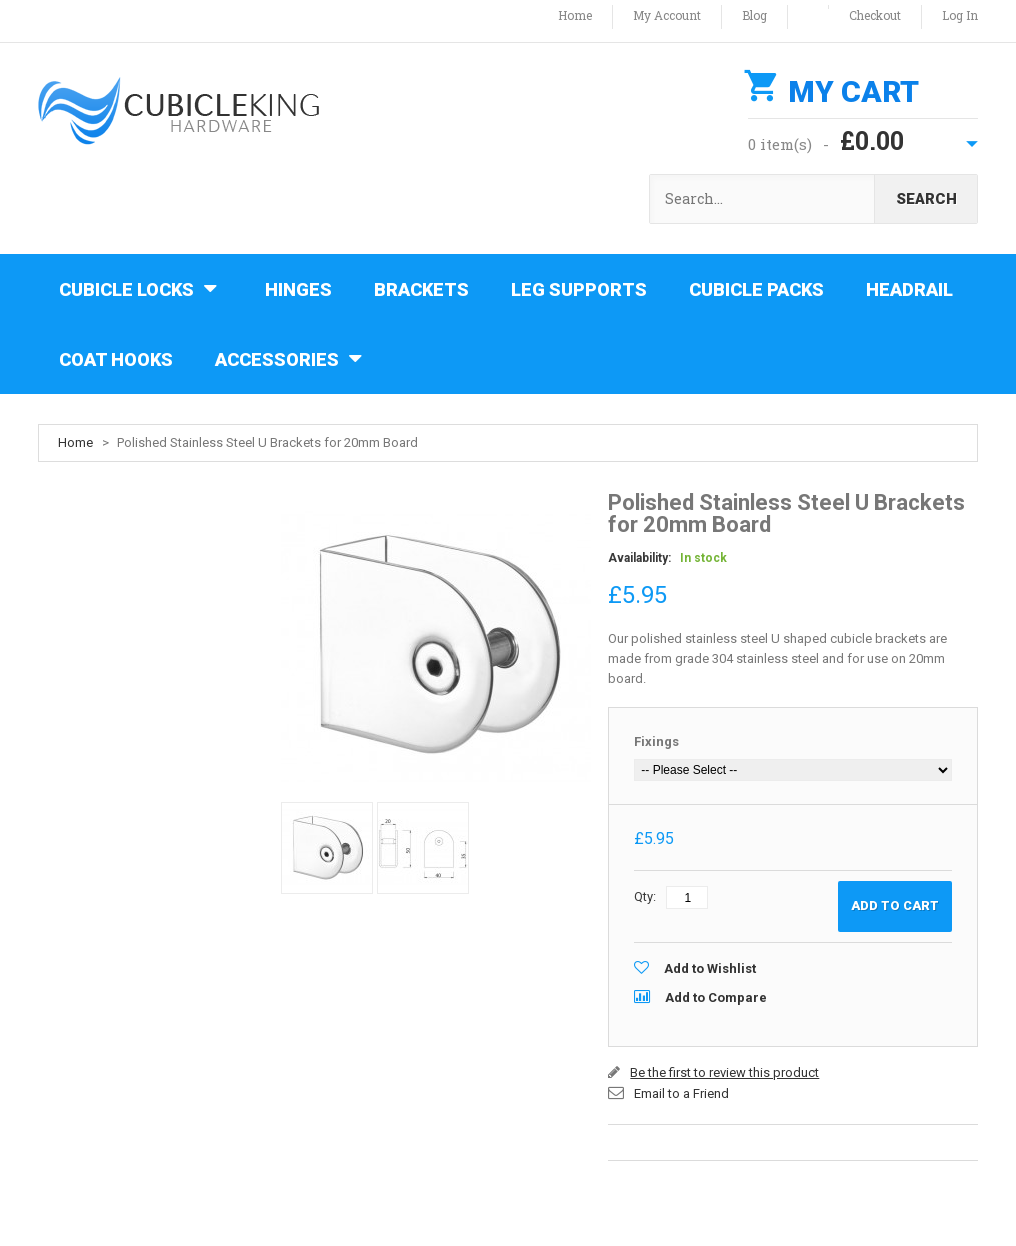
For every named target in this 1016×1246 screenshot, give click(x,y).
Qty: (645, 896)
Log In (960, 15)
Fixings (656, 741)
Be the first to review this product (724, 1072)
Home (575, 15)
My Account (667, 15)
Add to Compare (716, 997)
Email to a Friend (681, 1093)
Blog (754, 15)
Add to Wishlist (710, 968)
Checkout (875, 15)
